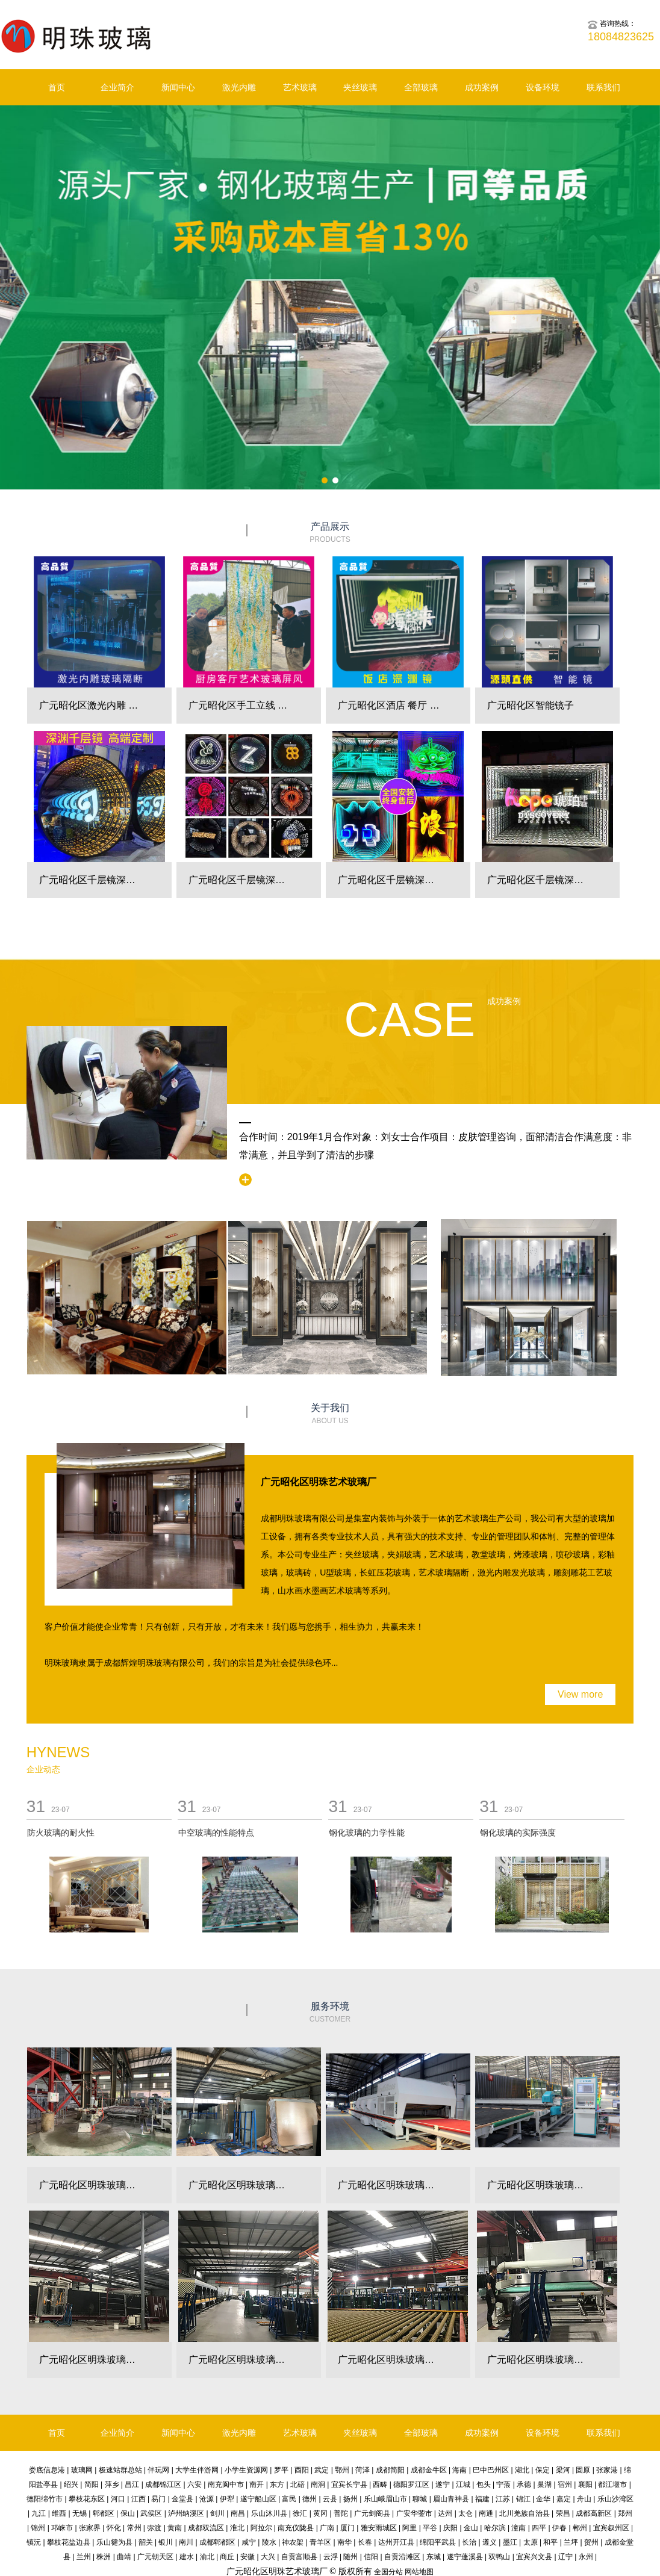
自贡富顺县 (299, 2557)
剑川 (217, 2513)
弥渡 (154, 2528)
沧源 (206, 2499)
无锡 (79, 2513)
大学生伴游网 (197, 2470)
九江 (38, 2513)
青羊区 (320, 2542)
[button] (325, 480)
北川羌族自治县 (524, 2513)
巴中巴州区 (491, 2470)
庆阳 (450, 2528)
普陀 (341, 2513)
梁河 (563, 2470)
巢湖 (544, 2484)
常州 (134, 2528)
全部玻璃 (421, 87)
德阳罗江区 (411, 2484)
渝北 (207, 2557)
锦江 (523, 2499)
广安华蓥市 (414, 2513)
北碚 (297, 2484)
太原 (530, 2542)
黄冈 (320, 2513)
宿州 (565, 2484)
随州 (350, 2557)
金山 (471, 2528)
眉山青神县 (451, 2499)
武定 (321, 2470)
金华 (543, 2499)
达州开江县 (396, 2542)
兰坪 (571, 2542)
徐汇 (300, 2513)
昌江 (132, 2484)
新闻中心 (178, 87)
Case (409, 1019)
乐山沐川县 (269, 2513)
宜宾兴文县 (534, 2557)
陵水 (269, 2542)
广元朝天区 (155, 2557)
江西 (138, 2499)
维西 (59, 2513)
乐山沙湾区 (615, 2499)
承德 (524, 2484)
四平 (539, 2528)
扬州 (350, 2499)
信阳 (371, 2557)
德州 (309, 2499)
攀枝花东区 (87, 2499)
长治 (469, 2542)
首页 (56, 87)
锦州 (38, 2528)
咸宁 (248, 2542)
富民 (289, 2499)
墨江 (510, 2542)
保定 (542, 2470)
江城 (463, 2484)
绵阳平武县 (438, 2542)
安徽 (247, 2557)
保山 (127, 2513)
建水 (186, 2557)
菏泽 (362, 2470)
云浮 (330, 2557)
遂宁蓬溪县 (465, 2557)
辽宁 (565, 2557)
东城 (433, 2557)
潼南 (518, 2528)
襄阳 (585, 2484)
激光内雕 (239, 87)
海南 (459, 2470)
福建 (482, 2499)
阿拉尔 (261, 2528)
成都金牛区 (429, 2470)
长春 (365, 2542)
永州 (586, 2557)
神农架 (293, 2542)
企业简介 (117, 87)
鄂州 (342, 2470)
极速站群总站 (120, 2470)
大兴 (268, 2557)
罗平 (281, 2470)
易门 (158, 2499)
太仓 (465, 2513)
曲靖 (124, 2557)
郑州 (625, 2513)
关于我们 (330, 1414)
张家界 (90, 2528)
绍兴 (71, 2484)
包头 (483, 2484)
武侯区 (151, 2513)
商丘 (227, 2557)
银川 (165, 2542)
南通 (486, 2513)
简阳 (91, 2484)
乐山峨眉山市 (385, 2499)
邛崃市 (62, 2528)
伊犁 (227, 2499)
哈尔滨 (495, 2528)
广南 (327, 2528)
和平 (550, 2542)
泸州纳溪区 (186, 2513)
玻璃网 (82, 2470)
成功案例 (482, 87)
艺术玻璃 (300, 87)
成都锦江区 (163, 2484)
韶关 (146, 2542)
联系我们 (603, 87)
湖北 (522, 2470)
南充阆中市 (226, 2484)
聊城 (419, 2499)
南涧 (318, 2484)
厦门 (347, 2528)
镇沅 (33, 2542)
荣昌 (563, 2513)
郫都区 (103, 2513)
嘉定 (563, 2499)
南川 (186, 2542)
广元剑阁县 (372, 2513)
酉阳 (301, 2470)
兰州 (83, 2557)
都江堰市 (612, 2484)
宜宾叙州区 (611, 2528)
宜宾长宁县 (349, 2484)
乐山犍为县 (114, 2542)
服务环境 (330, 2013)
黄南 (174, 2528)
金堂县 (182, 2499)
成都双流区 (206, 2528)
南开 (256, 2484)
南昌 (238, 2513)
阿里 (409, 2528)
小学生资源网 (246, 2470)
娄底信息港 (47, 2470)
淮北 (237, 2528)
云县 (330, 2499)
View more (580, 1694)
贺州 (591, 2542)
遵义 (489, 2542)
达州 (445, 2513)
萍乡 (112, 2484)
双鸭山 (499, 2557)
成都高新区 (594, 2513)
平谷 (430, 2528)
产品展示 (330, 533)
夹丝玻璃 (360, 87)
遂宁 (442, 2484)
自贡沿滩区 (402, 2557)
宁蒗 (503, 2484)
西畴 (380, 2484)
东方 (277, 2484)
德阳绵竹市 (44, 2499)
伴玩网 (158, 2470)
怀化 (114, 2528)
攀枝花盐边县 (68, 2542)
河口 (118, 2499)
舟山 (584, 2499)
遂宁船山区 (258, 2499)
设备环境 (542, 87)
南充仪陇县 (296, 2528)
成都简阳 (390, 2470)
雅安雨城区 (379, 2528)
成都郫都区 (217, 2542)
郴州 (580, 2528)
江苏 (503, 2499)
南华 (344, 2542)
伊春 (559, 2528)
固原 (583, 2470)
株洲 (103, 2557)
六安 (194, 2484)
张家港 (607, 2470)
